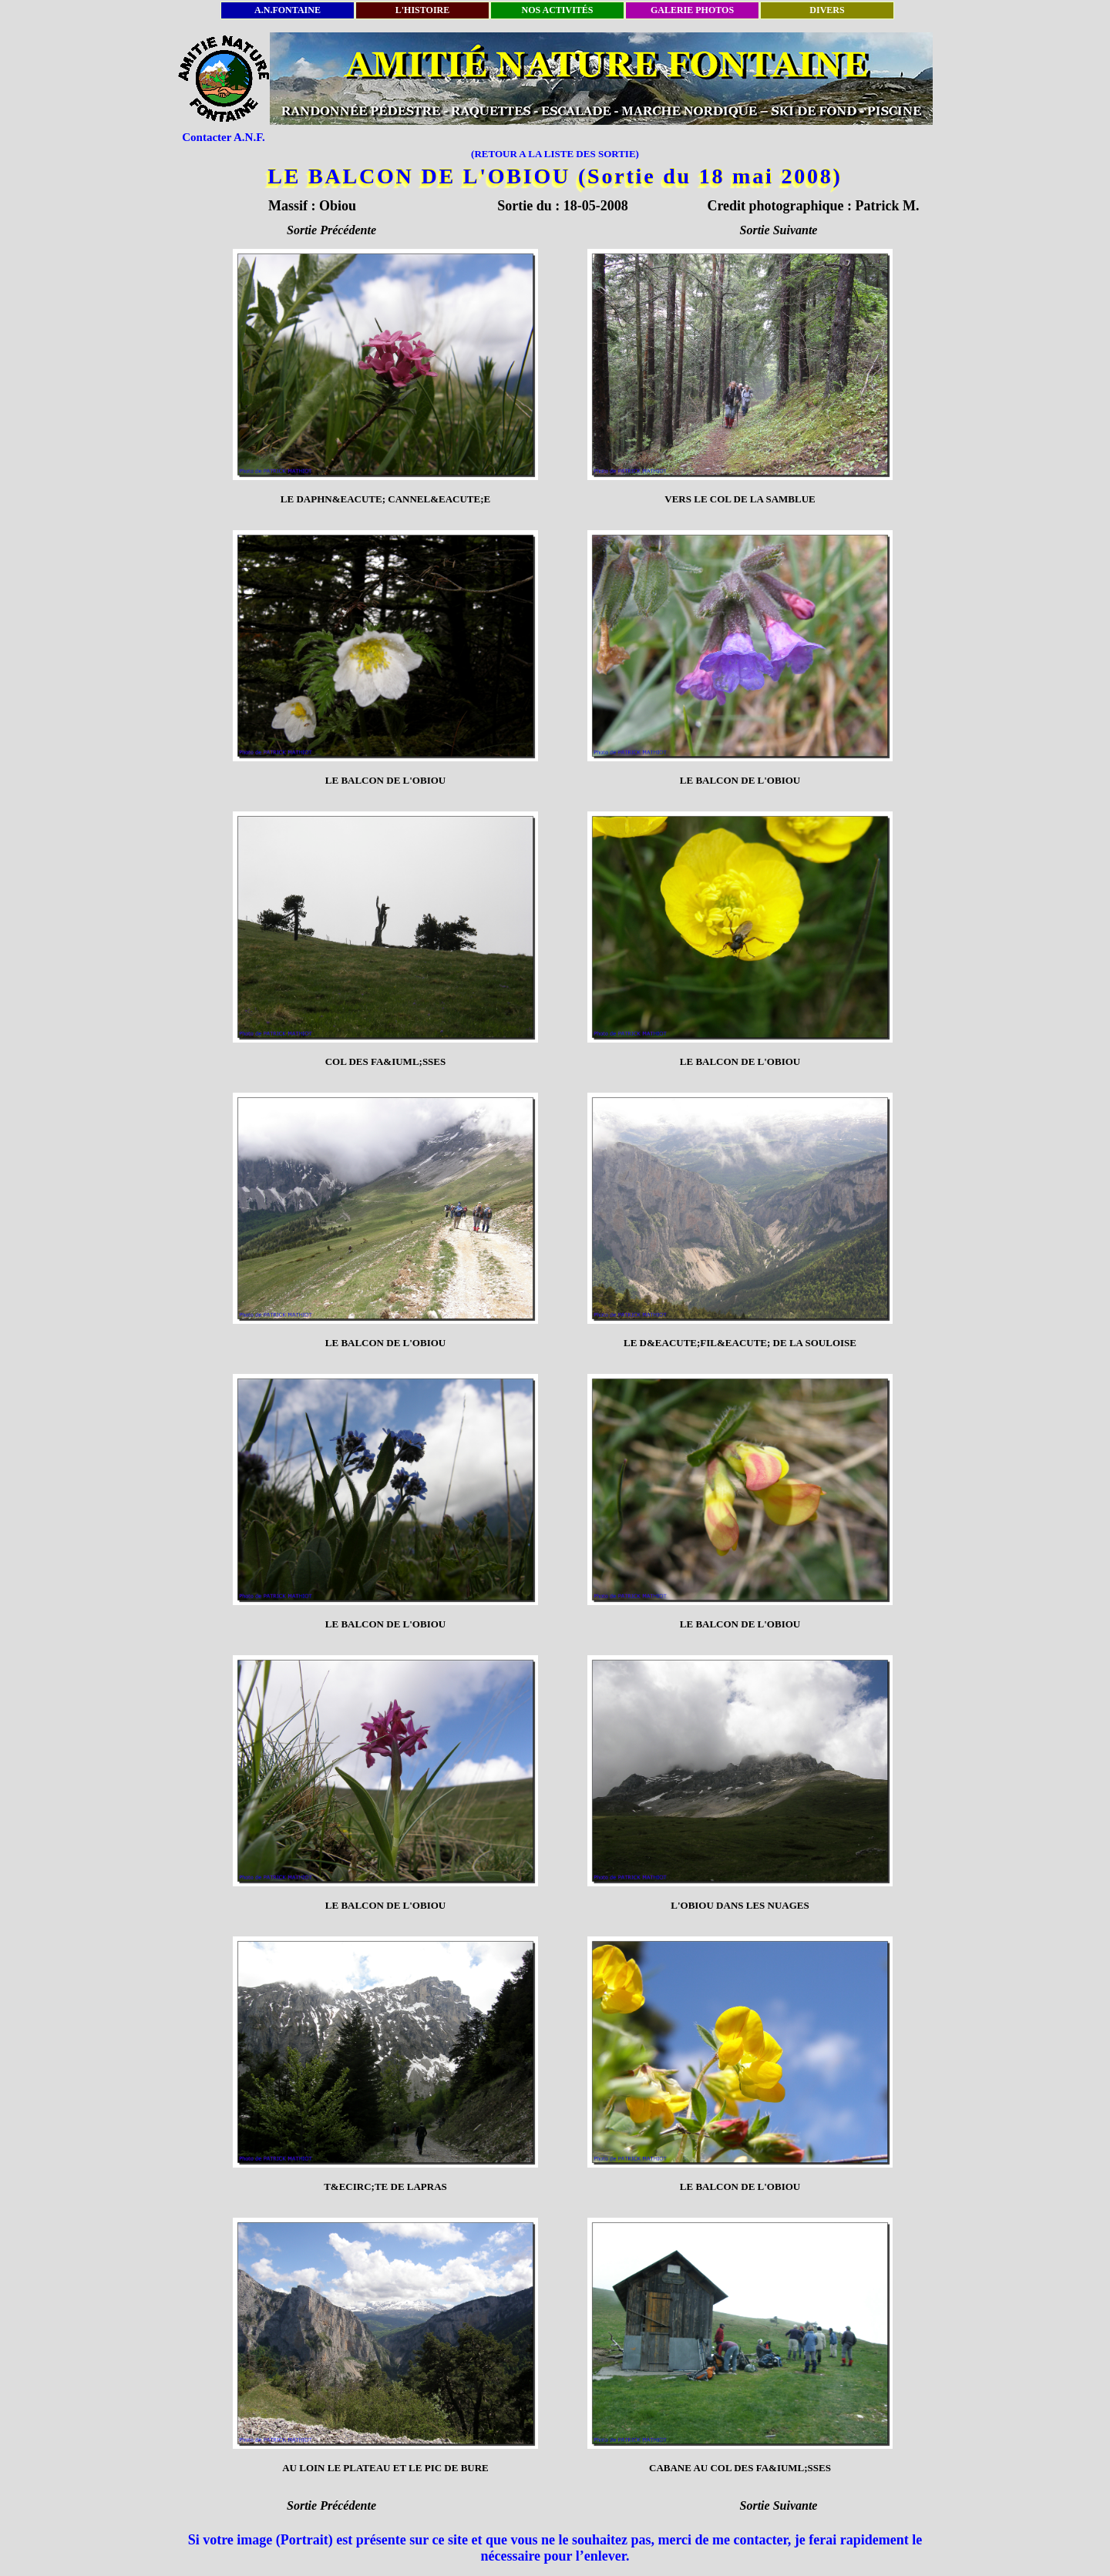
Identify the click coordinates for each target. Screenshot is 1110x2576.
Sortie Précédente (331, 230)
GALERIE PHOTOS (692, 10)
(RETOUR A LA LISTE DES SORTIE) (555, 154)
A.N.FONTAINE (287, 10)
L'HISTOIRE (422, 10)
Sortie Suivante (779, 230)
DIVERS (826, 10)
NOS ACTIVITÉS (557, 10)
